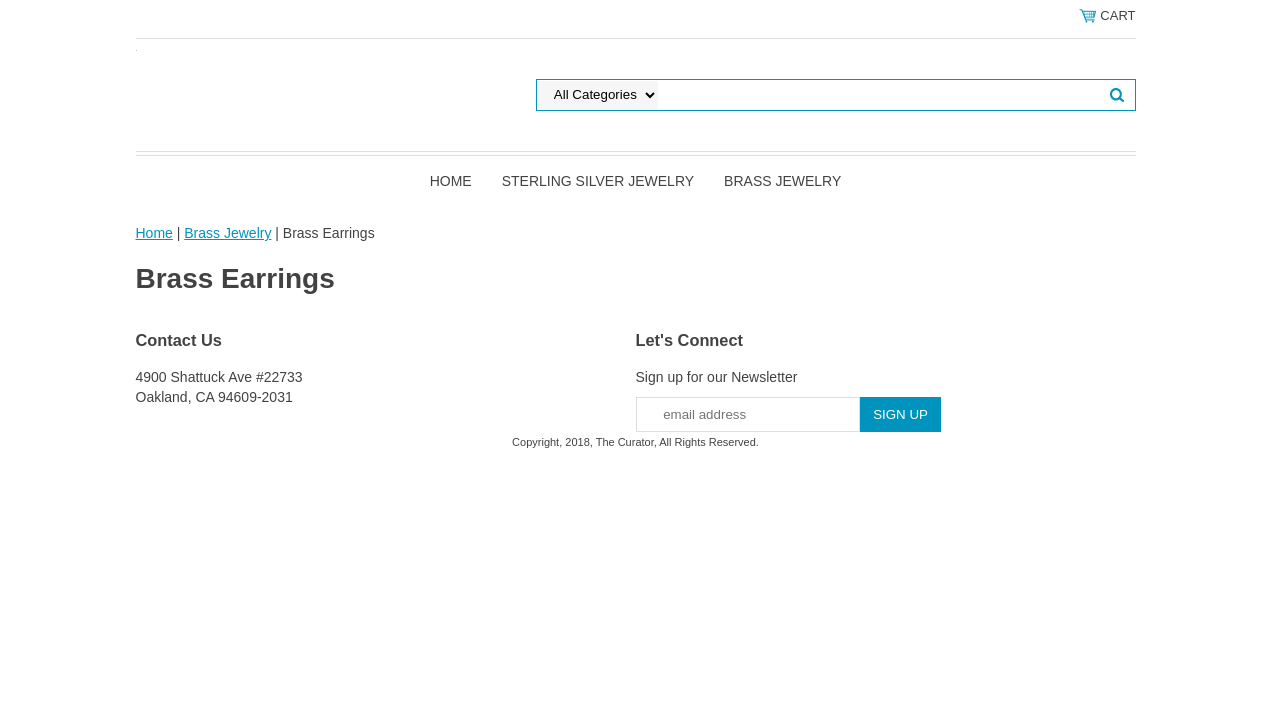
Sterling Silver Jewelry (598, 181)
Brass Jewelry (782, 181)
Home (451, 181)
